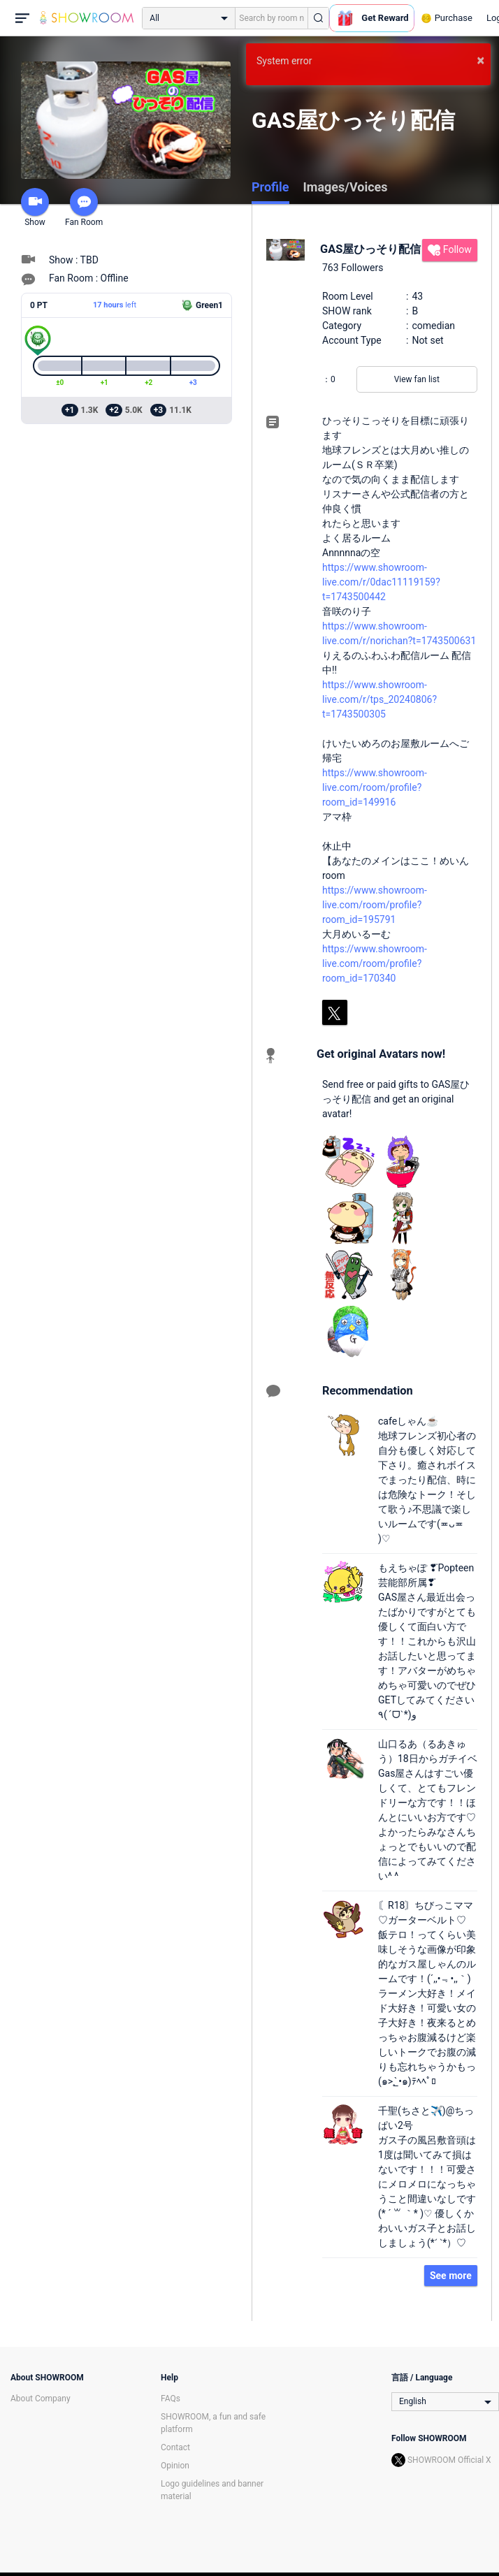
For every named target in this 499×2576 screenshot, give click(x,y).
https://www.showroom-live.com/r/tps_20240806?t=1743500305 (379, 699)
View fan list (417, 379)
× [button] (480, 60)
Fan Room (84, 207)
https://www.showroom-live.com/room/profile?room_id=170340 (374, 963)
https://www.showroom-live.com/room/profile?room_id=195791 (374, 905)
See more (451, 2275)
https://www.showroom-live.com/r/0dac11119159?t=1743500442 (381, 582)
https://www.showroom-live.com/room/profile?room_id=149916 (374, 787)
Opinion (175, 2466)
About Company (40, 2398)
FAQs (170, 2398)
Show (35, 207)
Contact (175, 2447)
